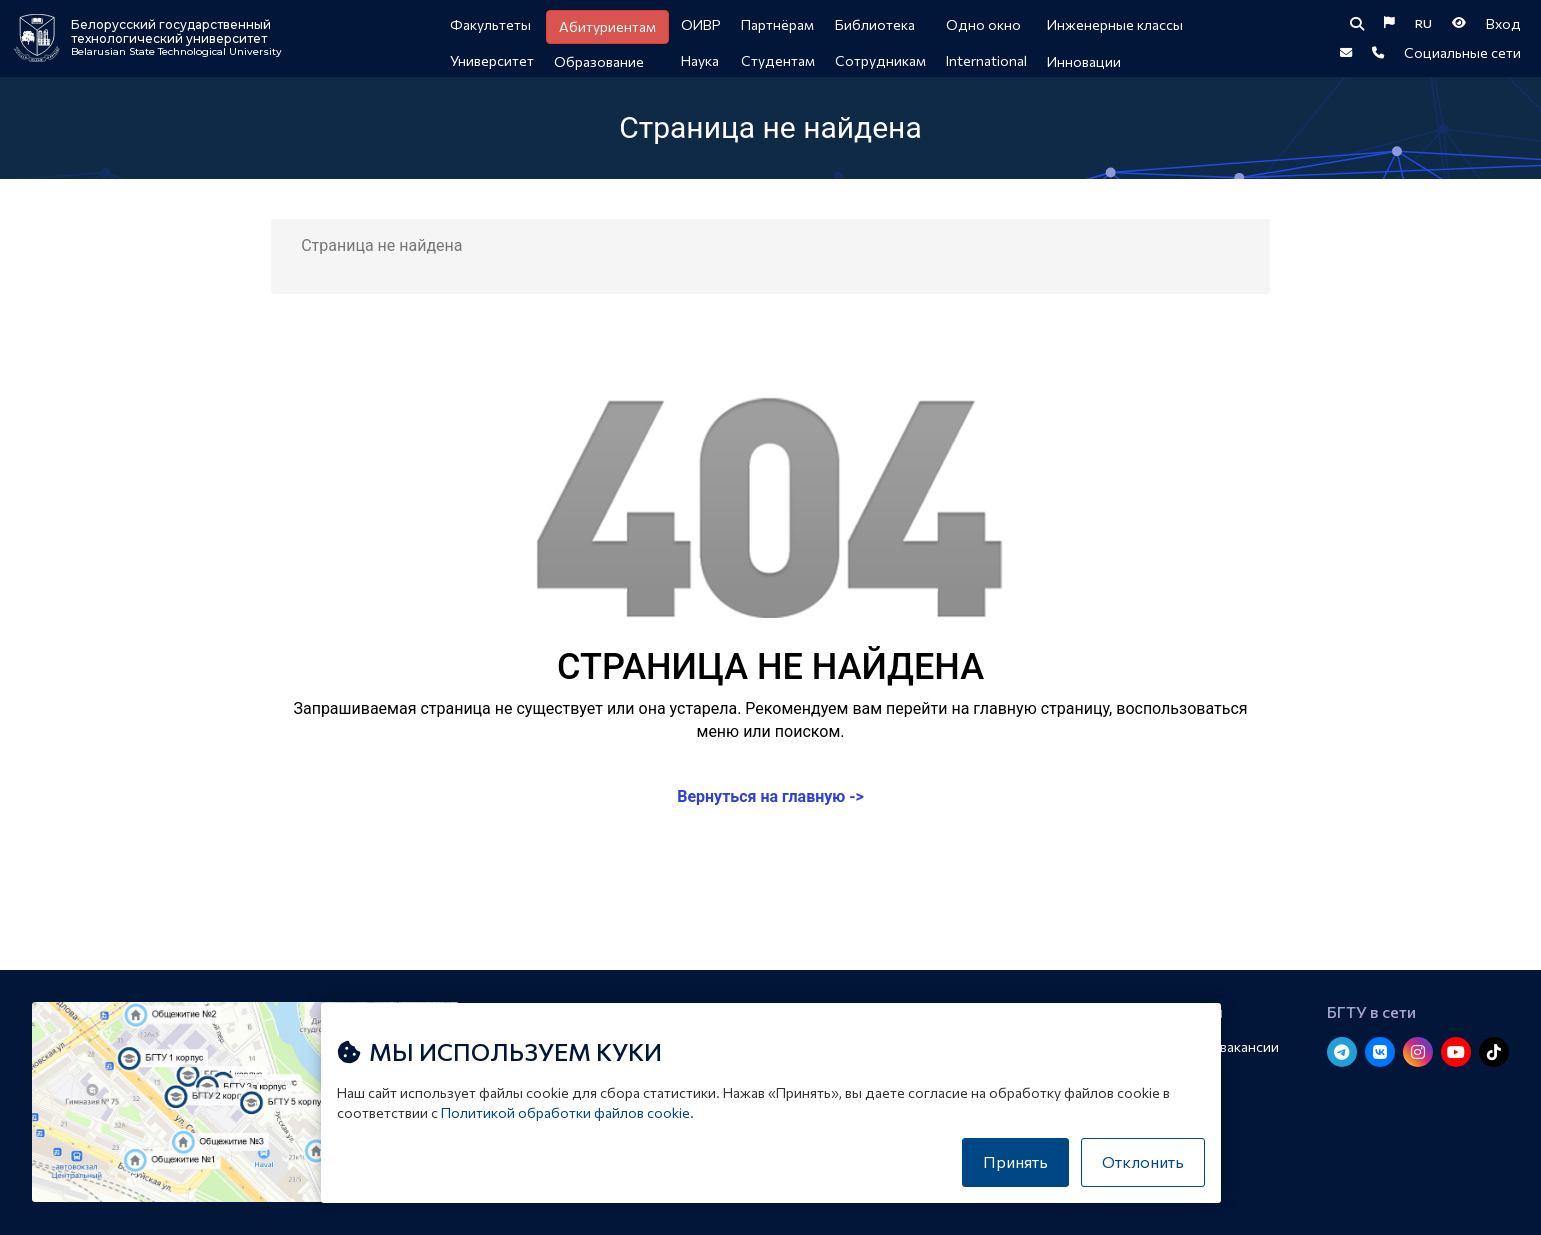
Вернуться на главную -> (770, 806)
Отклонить (1143, 1161)
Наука (700, 60)
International (986, 60)
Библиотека (875, 24)
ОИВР (701, 24)
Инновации (1084, 61)
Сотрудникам (880, 60)
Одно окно (983, 24)
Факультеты (490, 24)
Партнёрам (777, 24)
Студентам (778, 60)
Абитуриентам (607, 26)
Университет (492, 60)
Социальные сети (1462, 59)
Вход (1503, 25)
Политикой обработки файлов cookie (565, 1112)
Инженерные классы (1115, 24)
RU (1423, 26)
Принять (1015, 1161)
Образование (599, 61)
